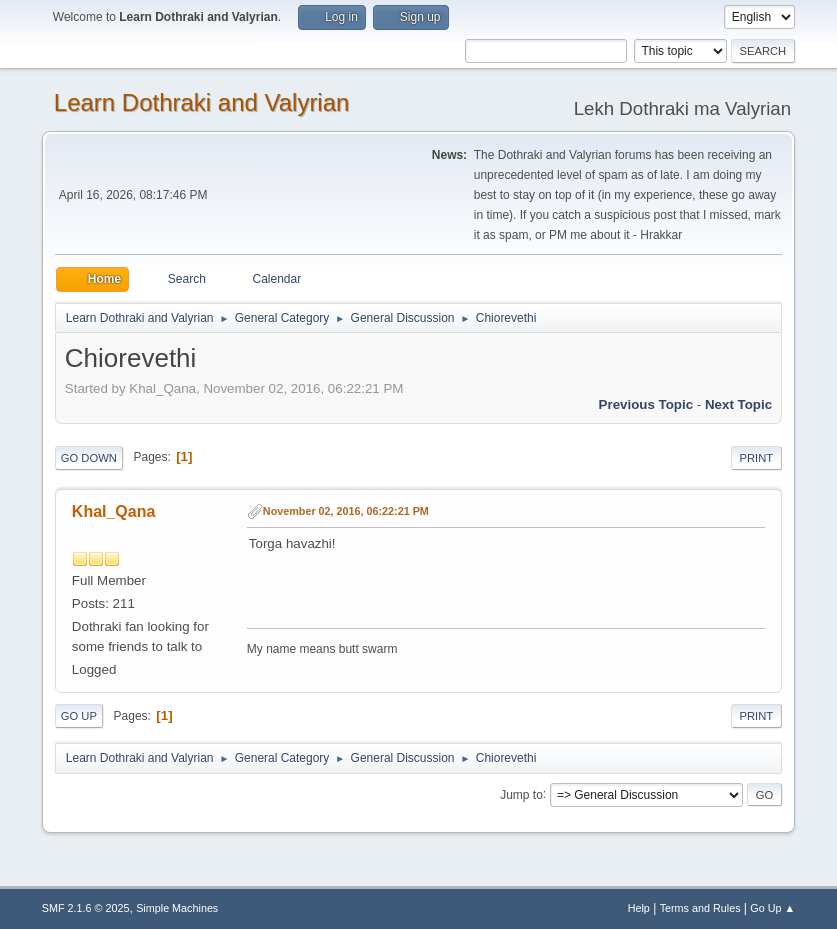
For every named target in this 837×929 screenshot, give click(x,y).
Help (639, 908)
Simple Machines (177, 908)
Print (757, 458)
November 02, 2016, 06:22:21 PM (346, 511)
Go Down (89, 458)
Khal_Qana (114, 511)
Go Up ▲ (772, 908)
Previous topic (646, 404)
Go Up (79, 716)
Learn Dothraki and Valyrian (202, 102)
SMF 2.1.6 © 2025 (86, 908)
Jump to (521, 794)
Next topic (738, 404)
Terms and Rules (700, 908)
